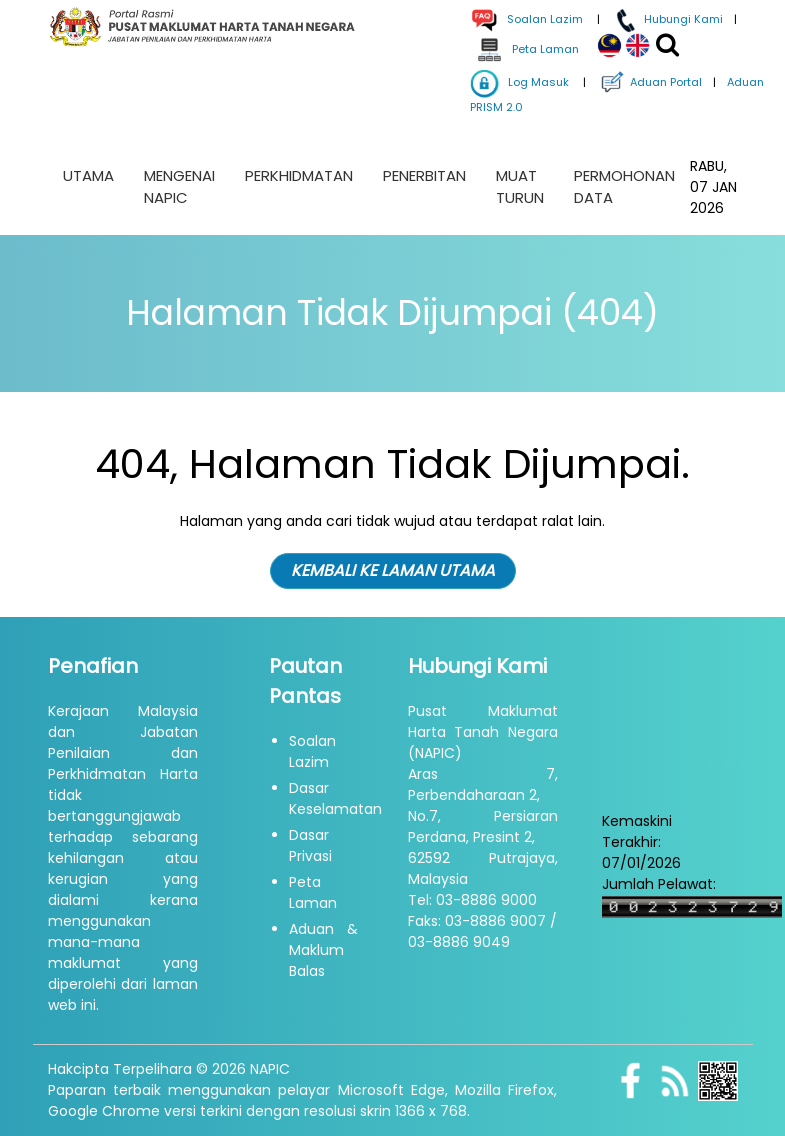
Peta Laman (526, 49)
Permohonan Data (624, 187)
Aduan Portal (649, 82)
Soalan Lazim (312, 751)
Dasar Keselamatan (335, 798)
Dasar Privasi (310, 845)
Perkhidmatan (299, 175)
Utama (88, 175)
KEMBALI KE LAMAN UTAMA (393, 570)
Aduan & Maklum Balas (323, 950)
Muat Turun (520, 187)
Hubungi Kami (667, 19)
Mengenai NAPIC (179, 187)
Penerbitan (424, 175)
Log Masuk (519, 82)
